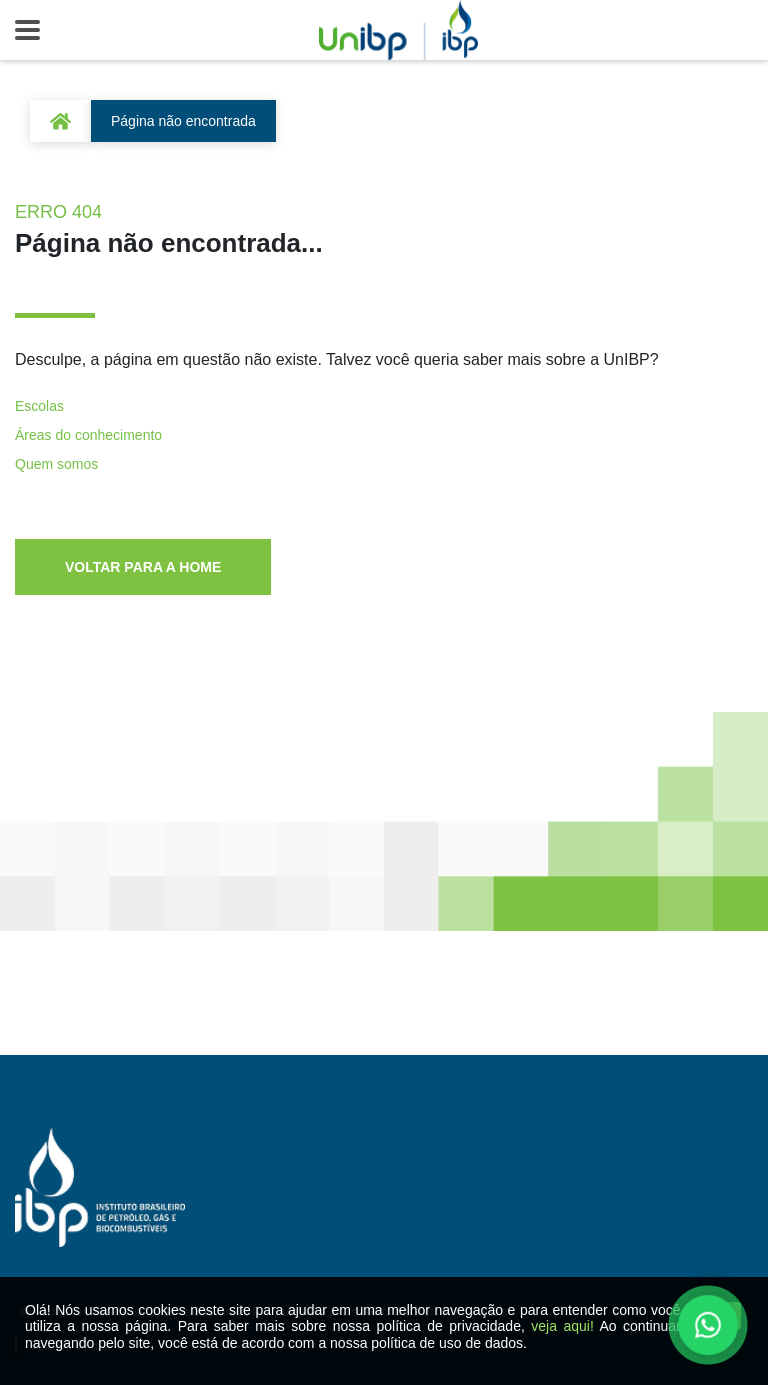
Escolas (39, 406)
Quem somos (56, 464)
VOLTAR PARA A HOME (143, 567)
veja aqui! (562, 1326)
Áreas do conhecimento (88, 435)
